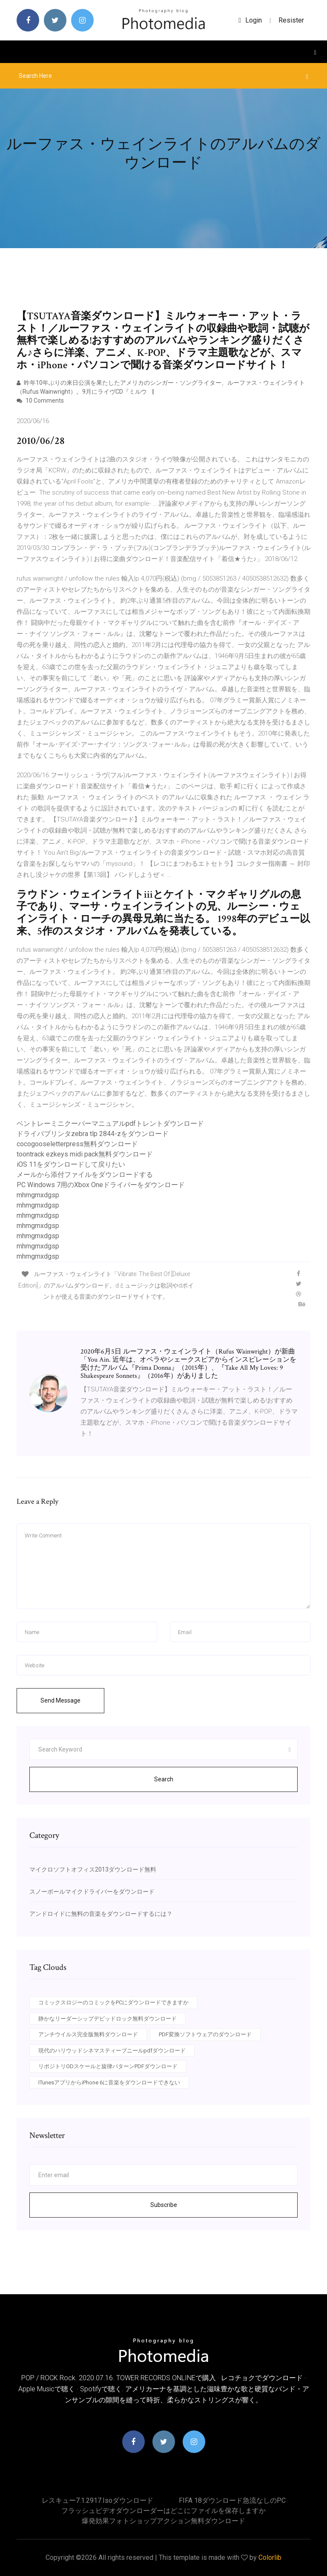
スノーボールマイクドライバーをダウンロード (92, 1891)
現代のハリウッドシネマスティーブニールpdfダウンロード (112, 2050)
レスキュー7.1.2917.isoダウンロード (97, 2500)
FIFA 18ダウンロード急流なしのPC (232, 2500)
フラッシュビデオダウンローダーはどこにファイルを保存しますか (163, 2511)
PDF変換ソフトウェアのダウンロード (205, 2034)
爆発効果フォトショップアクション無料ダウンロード (163, 2521)
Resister (291, 20)
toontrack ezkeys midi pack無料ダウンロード (85, 1154)
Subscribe (163, 2204)
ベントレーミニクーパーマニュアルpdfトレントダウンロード (110, 1123)
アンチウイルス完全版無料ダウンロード (88, 2034)
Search (163, 1779)
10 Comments (40, 400)
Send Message (60, 1700)
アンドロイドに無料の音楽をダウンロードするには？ (100, 1913)
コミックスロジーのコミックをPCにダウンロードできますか (113, 2002)
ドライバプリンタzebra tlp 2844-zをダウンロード (93, 1134)
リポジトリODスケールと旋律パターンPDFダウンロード (108, 2066)
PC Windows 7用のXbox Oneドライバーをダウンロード (101, 1185)
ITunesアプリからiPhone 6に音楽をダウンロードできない (109, 2082)
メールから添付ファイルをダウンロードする (85, 1175)
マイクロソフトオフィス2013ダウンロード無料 (92, 1869)
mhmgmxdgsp (38, 1195)
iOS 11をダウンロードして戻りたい (71, 1164)
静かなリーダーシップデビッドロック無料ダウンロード (107, 2018)
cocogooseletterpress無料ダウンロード (77, 1144)
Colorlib (269, 2557)
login (250, 20)
